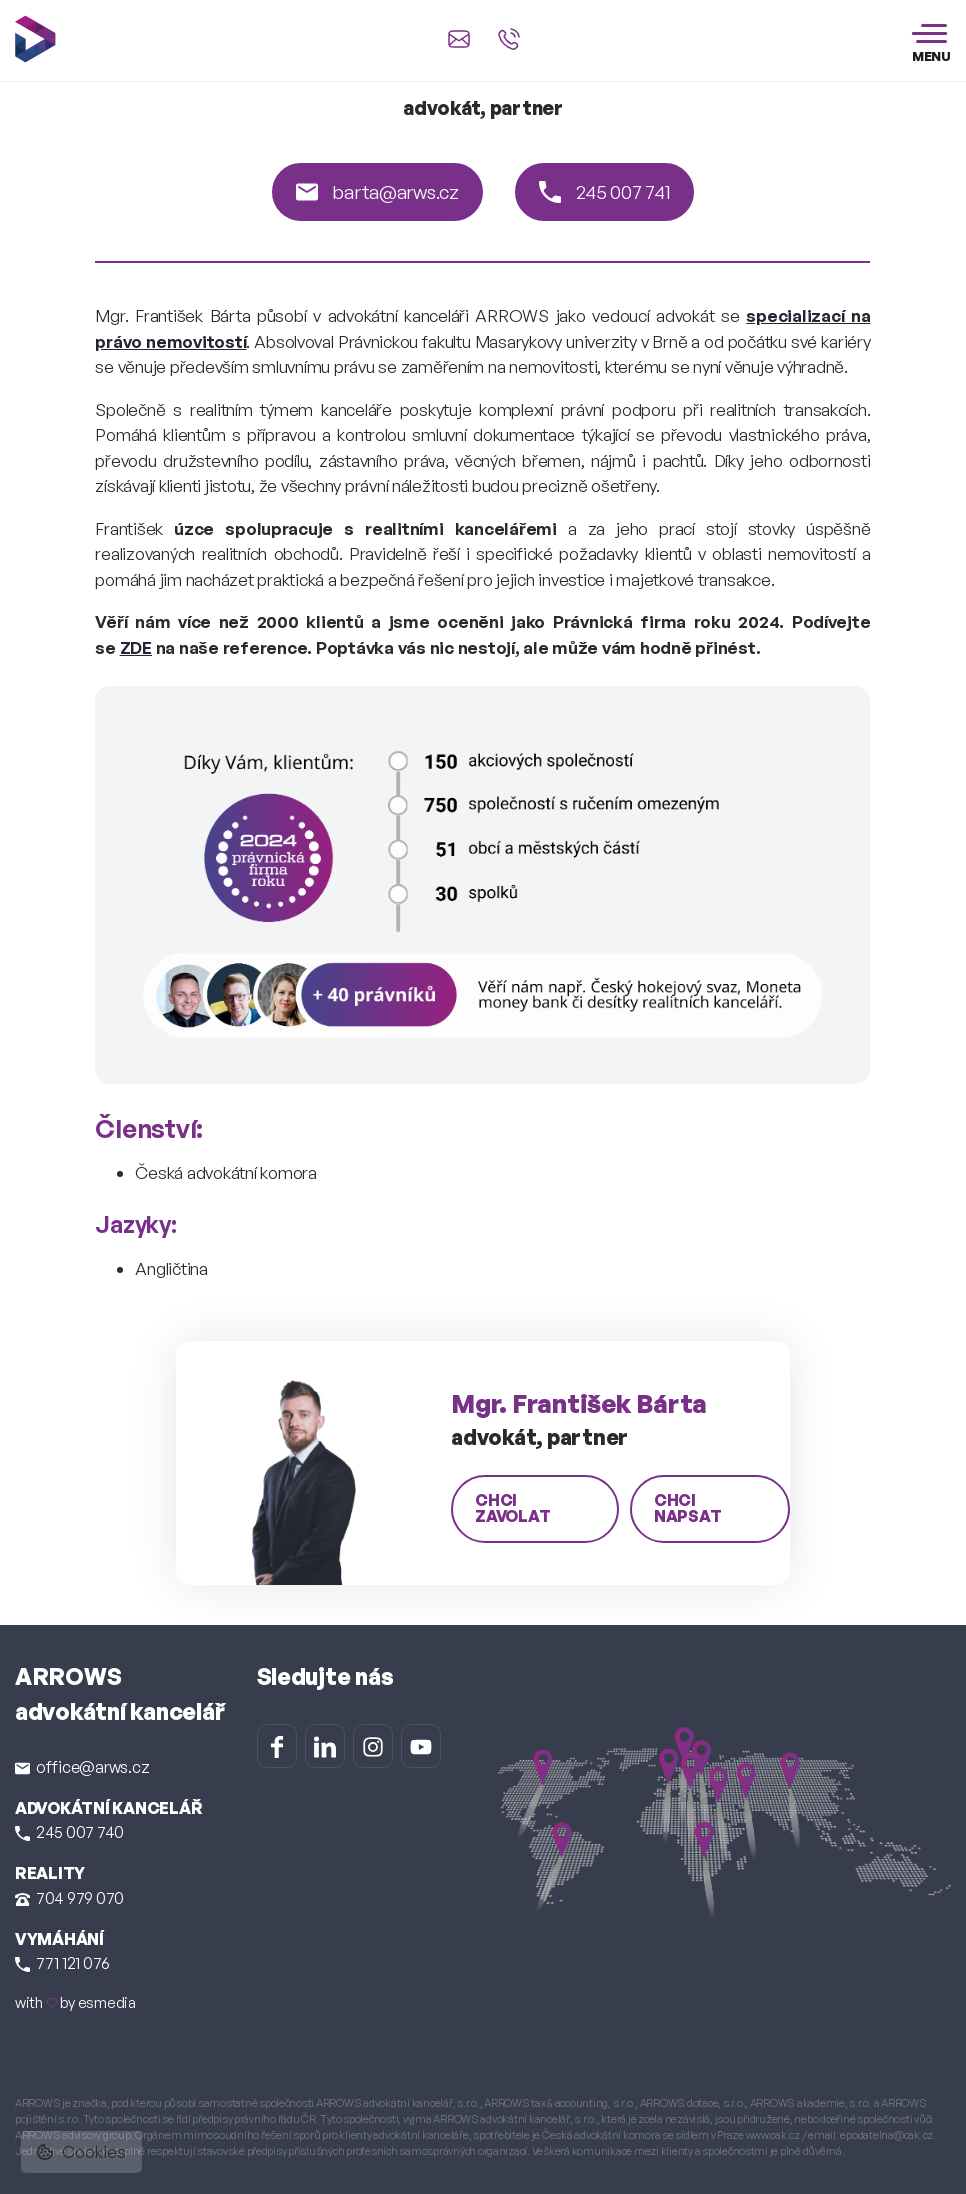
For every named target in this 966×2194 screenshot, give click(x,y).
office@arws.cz (82, 1767)
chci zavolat (512, 1508)
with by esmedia (75, 2002)
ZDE (136, 647)
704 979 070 (69, 1898)
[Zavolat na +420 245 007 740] (509, 39)
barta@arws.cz (377, 192)
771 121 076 (62, 1963)
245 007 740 (69, 1832)
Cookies (81, 2151)
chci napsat (688, 1508)
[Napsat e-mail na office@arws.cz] (459, 39)
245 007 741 (605, 192)
